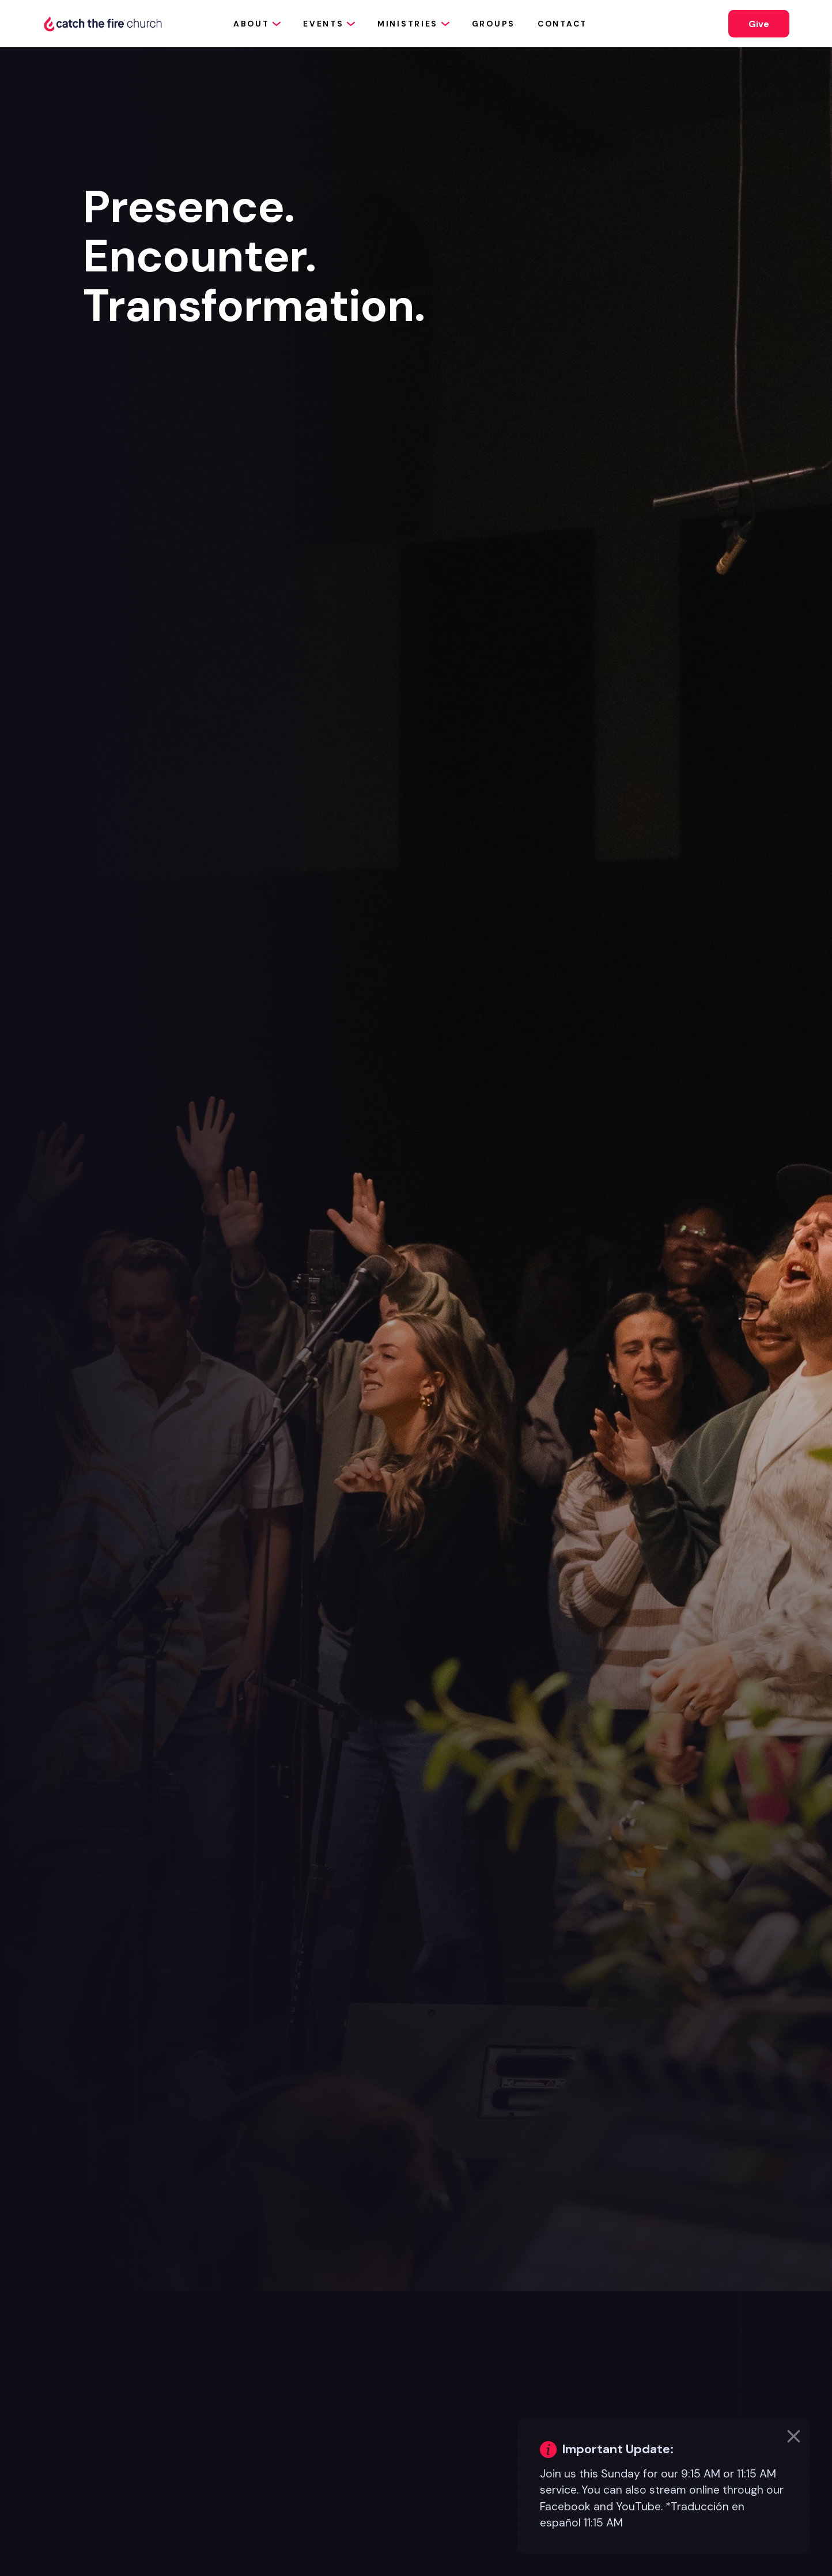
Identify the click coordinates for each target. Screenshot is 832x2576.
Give (758, 24)
